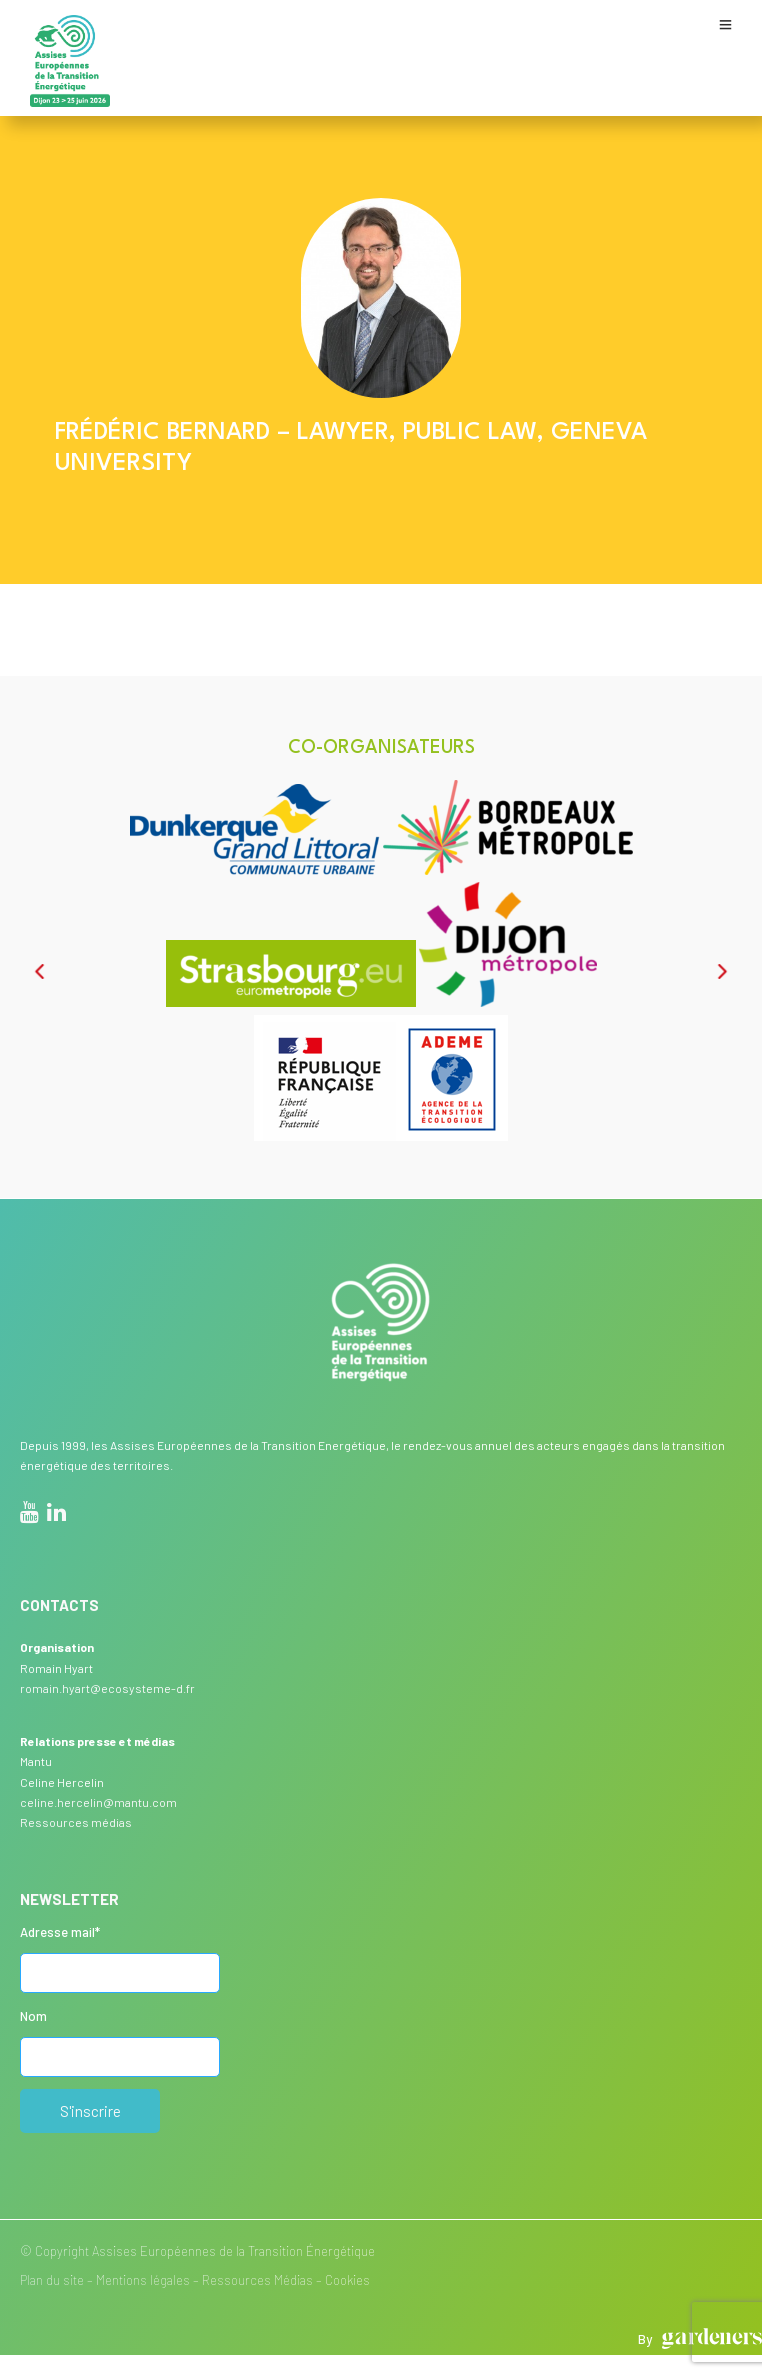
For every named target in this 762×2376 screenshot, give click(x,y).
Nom (33, 2016)
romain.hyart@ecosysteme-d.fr (107, 1688)
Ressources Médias (257, 2280)
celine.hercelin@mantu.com (98, 1802)
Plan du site (52, 2280)
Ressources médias (76, 1822)
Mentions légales (143, 2280)
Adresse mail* (60, 1932)
